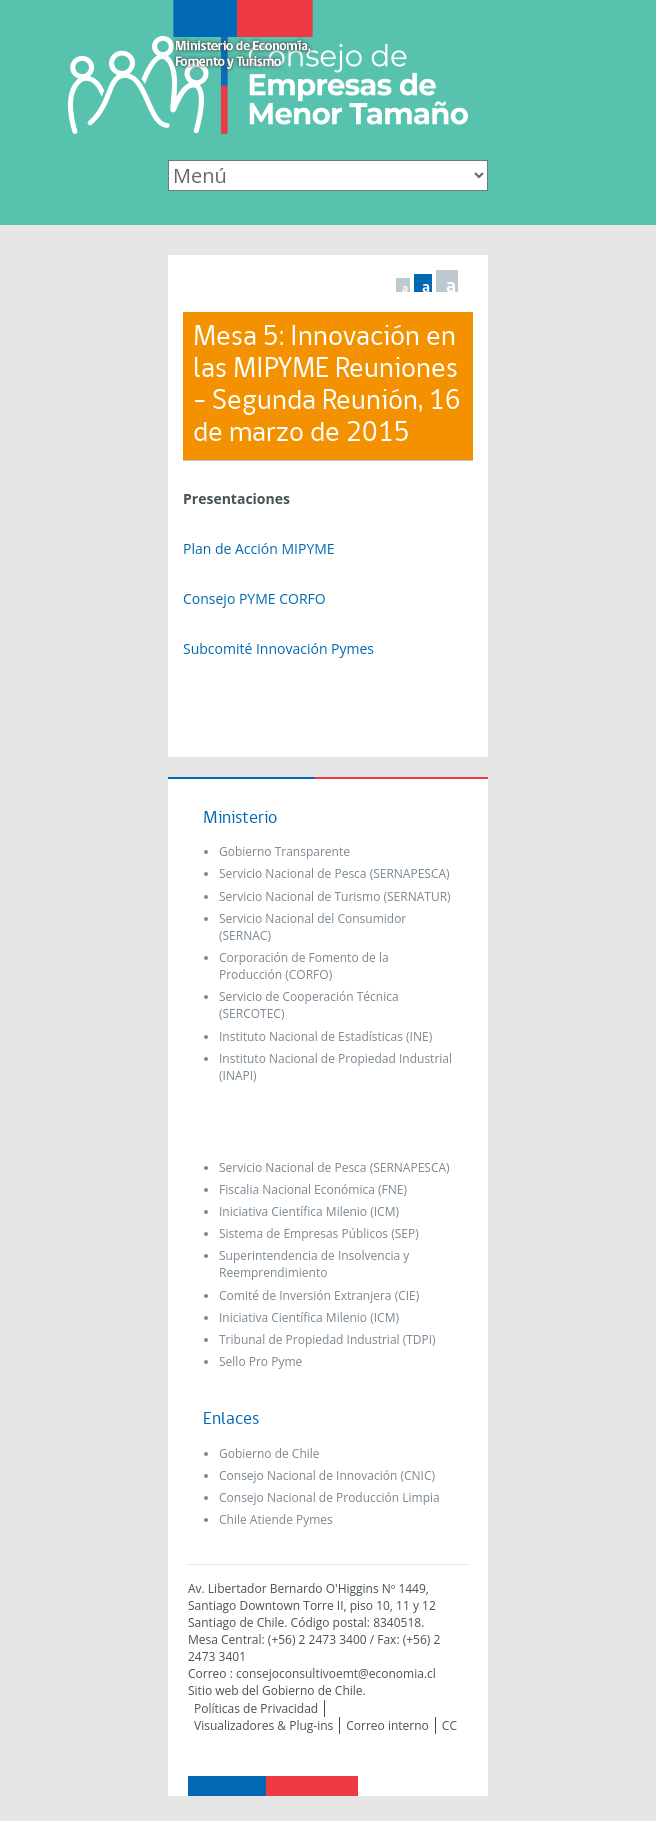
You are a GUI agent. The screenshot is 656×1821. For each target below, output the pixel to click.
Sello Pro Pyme (260, 1361)
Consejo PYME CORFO (254, 598)
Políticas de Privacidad (256, 1708)
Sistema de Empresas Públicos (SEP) (319, 1233)
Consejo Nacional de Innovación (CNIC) (327, 1475)
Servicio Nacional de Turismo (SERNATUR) (335, 896)
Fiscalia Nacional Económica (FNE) (313, 1189)
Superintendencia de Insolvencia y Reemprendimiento (314, 1264)
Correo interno (387, 1725)
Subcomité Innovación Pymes (278, 648)
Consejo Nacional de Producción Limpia (329, 1497)
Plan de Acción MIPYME (259, 548)
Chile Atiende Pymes (276, 1519)
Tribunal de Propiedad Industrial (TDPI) (327, 1339)
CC (449, 1725)
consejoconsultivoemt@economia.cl (336, 1673)
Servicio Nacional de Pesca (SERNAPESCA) (334, 873)
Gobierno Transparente (284, 851)
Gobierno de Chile (269, 1453)
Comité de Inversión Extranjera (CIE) (319, 1295)
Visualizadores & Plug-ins (263, 1725)
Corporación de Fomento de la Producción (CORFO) (304, 966)
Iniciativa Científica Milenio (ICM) (309, 1211)
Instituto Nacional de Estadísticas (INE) (325, 1036)
